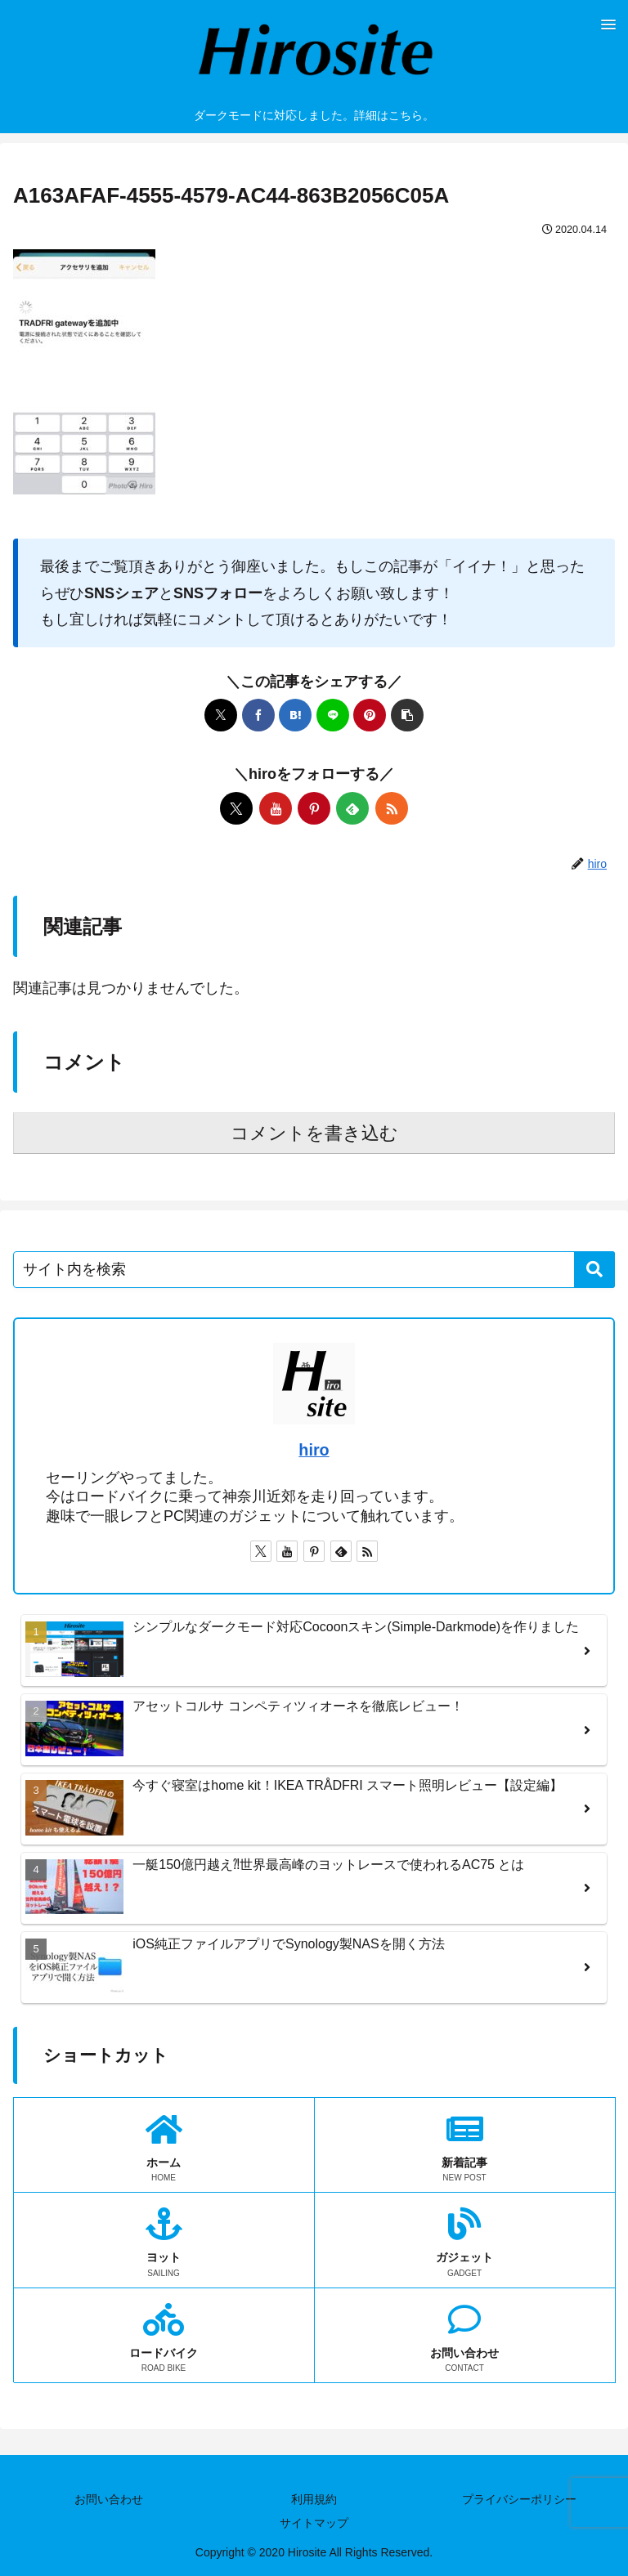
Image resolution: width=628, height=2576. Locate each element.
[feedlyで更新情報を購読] (352, 808)
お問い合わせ (108, 2499)
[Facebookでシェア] (258, 715)
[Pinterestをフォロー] (314, 808)
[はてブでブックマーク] (295, 715)
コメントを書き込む (314, 1133)
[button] (407, 715)
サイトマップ (314, 2522)
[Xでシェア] (220, 715)
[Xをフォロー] (236, 808)
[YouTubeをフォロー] (275, 808)
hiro (313, 1450)
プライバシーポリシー (519, 2499)
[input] (314, 1269)
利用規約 (314, 2499)
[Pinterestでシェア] (369, 715)
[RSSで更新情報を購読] (391, 808)
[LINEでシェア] (332, 715)
